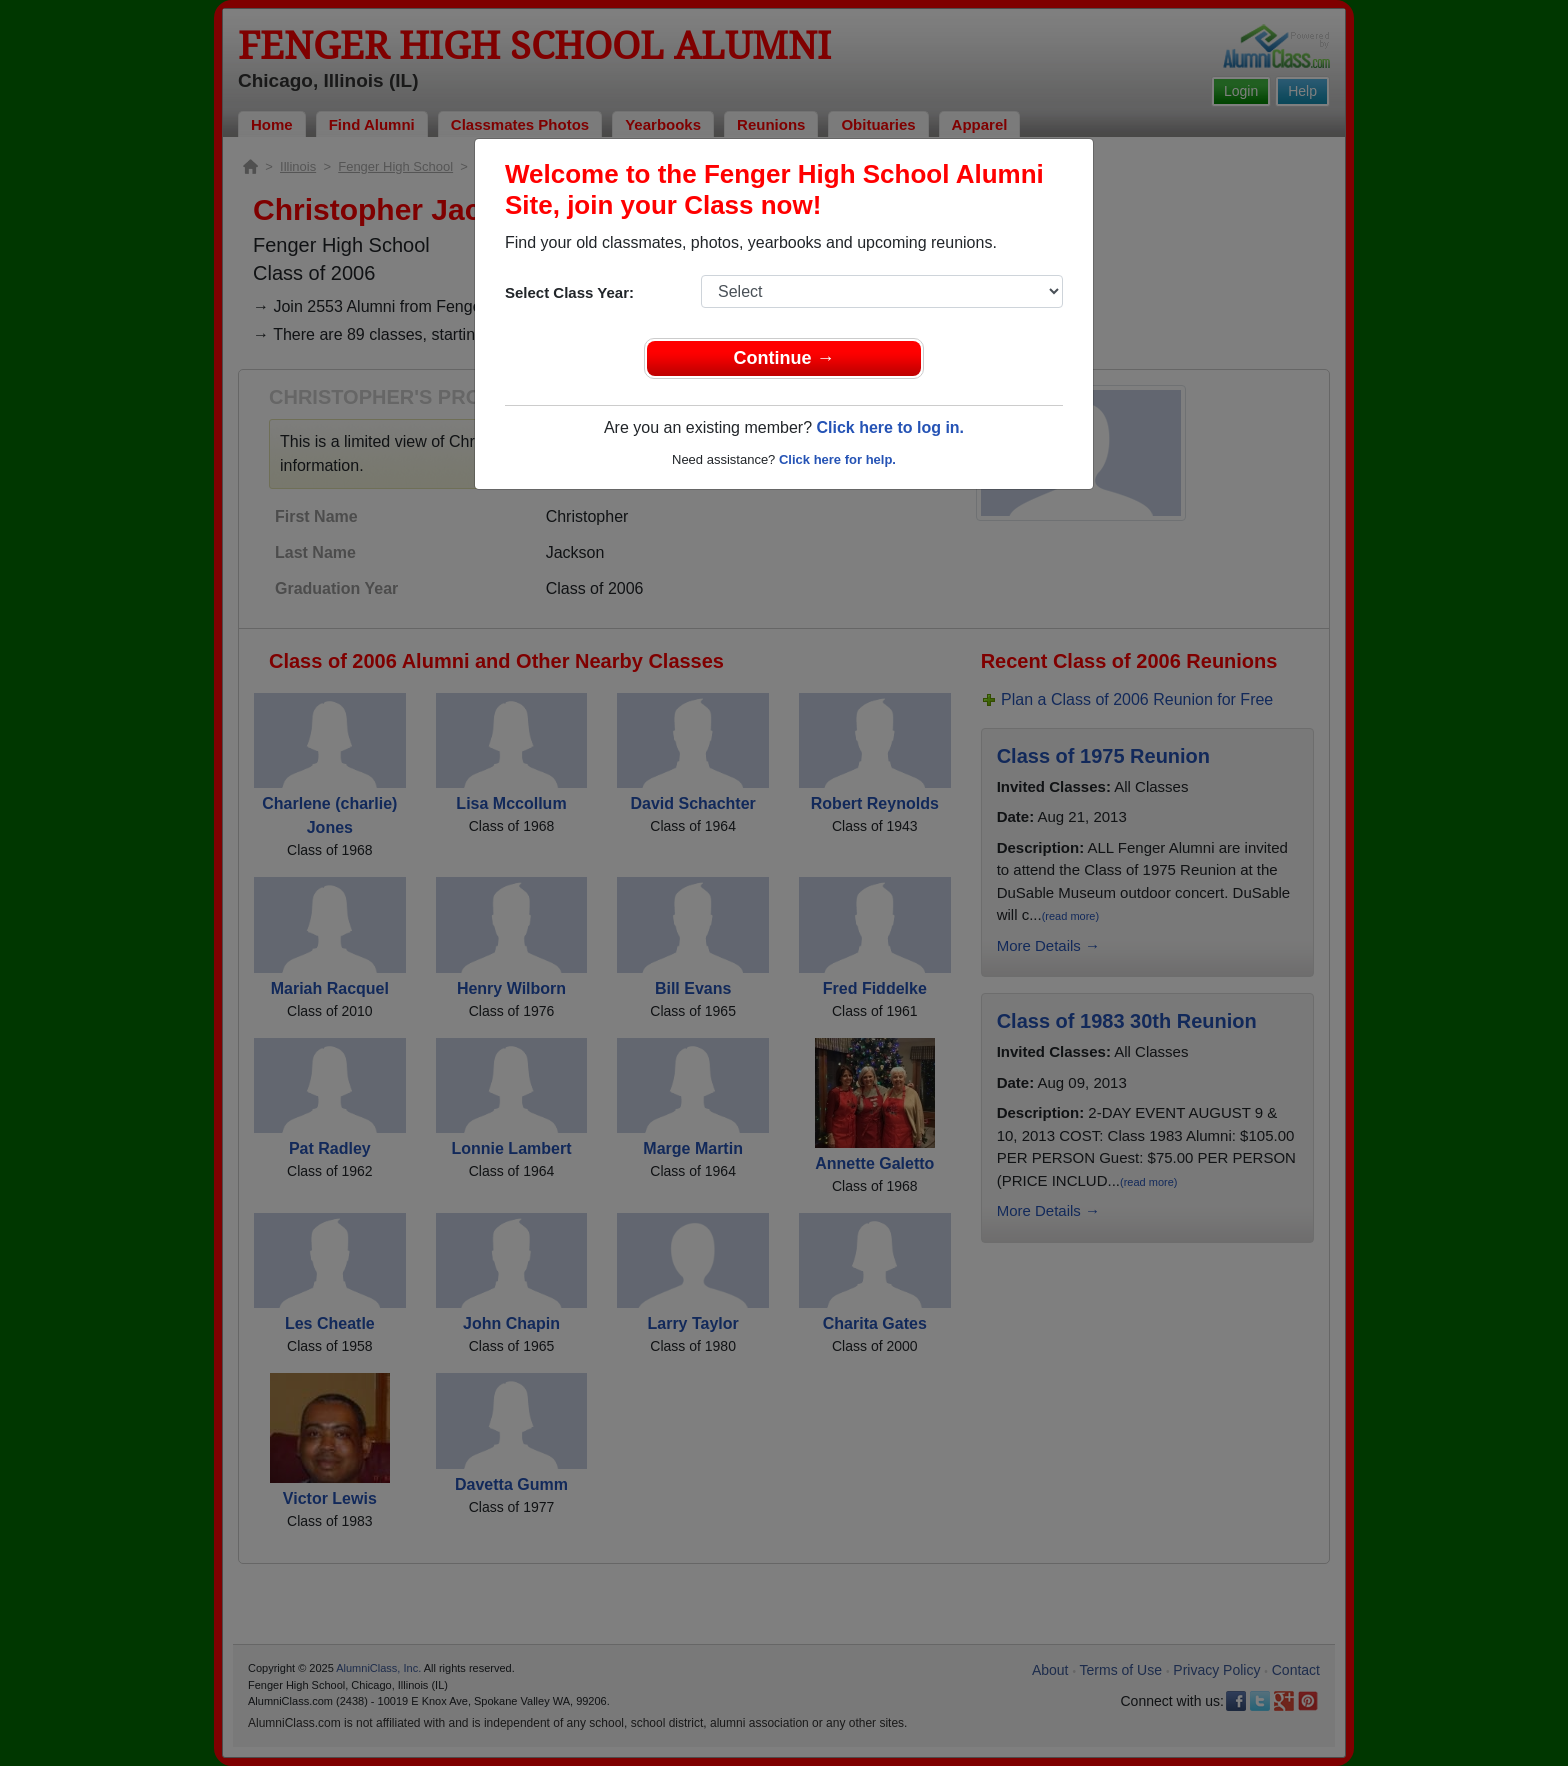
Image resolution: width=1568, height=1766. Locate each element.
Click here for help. (837, 459)
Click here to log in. (890, 427)
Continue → (784, 358)
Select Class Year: (569, 292)
